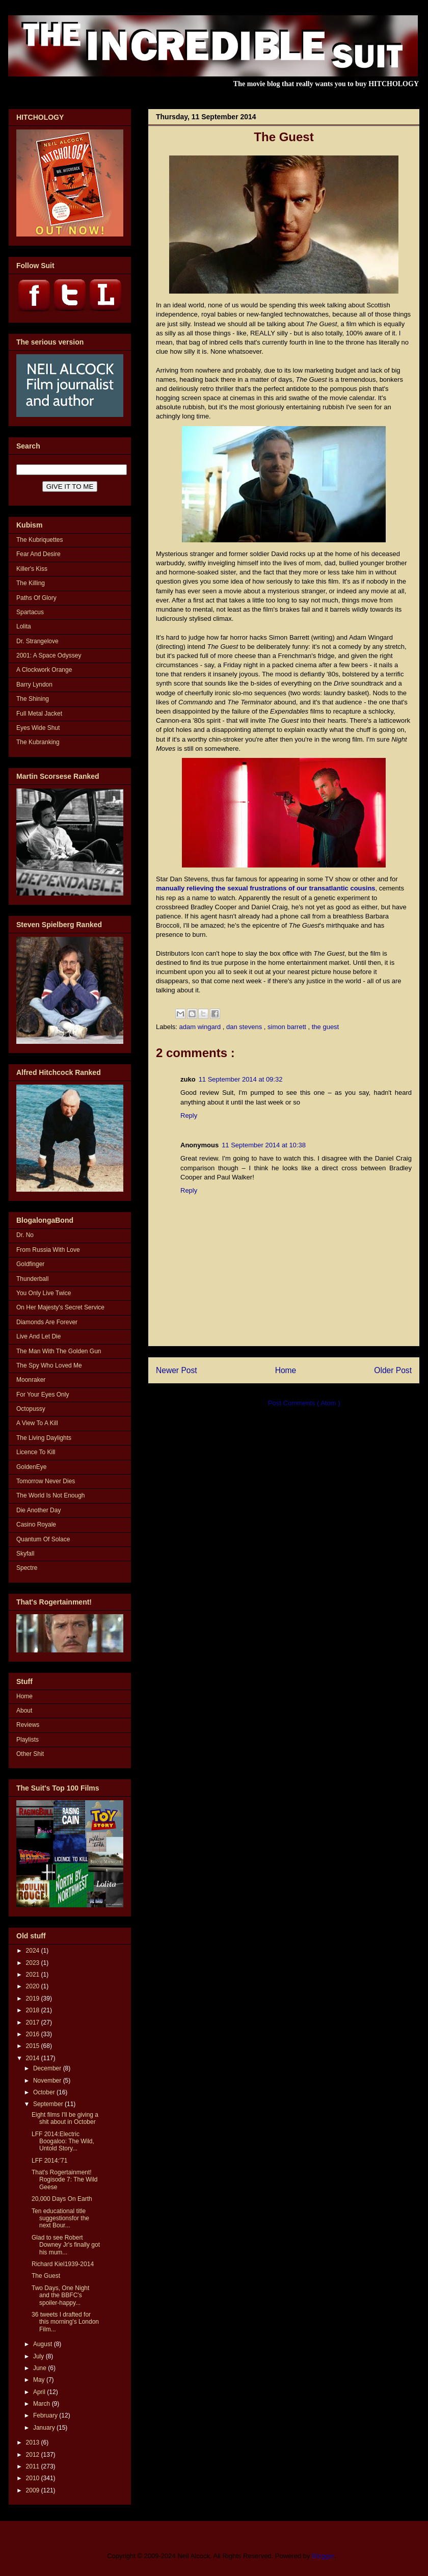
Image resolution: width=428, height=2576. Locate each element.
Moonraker (30, 1379)
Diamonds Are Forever (46, 1322)
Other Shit (30, 1753)
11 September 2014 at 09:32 (241, 1079)
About (24, 1710)
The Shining (32, 698)
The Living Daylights (43, 1437)
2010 (33, 2478)
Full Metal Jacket (39, 713)
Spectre (26, 1567)
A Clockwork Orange (44, 669)
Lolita (23, 626)
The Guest (46, 2275)
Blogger (323, 2556)
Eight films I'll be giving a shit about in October (65, 2118)
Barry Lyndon (34, 684)
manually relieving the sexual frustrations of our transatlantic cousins (266, 888)
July (39, 2356)
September (49, 2104)
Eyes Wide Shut (38, 727)
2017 (33, 2022)
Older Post (393, 1370)
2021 (33, 1974)
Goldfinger (30, 1264)
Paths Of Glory (36, 597)
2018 (33, 2010)
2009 (33, 2490)
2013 (33, 2442)
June (40, 2368)
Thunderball (32, 1278)
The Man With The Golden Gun (58, 1351)
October (45, 2092)
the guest (325, 1027)
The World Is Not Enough (50, 1495)
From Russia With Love (48, 1249)
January (45, 2427)
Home (286, 1370)
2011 (33, 2466)
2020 (33, 1986)
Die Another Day (38, 1510)
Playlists (27, 1739)
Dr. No (25, 1235)
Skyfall (25, 1553)
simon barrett (288, 1027)
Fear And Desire (38, 554)
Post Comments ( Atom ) (304, 1403)
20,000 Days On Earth (62, 2198)
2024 (33, 1950)
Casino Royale (36, 1524)
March (42, 2403)
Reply (188, 1115)
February (46, 2415)
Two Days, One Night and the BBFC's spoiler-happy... (60, 2295)
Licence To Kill (36, 1452)
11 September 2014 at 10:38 (264, 1145)
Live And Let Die (38, 1336)
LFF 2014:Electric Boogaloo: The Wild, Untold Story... (63, 2141)
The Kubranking (38, 742)
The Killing (30, 583)
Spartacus (30, 612)
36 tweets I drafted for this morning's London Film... (65, 2322)
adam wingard (201, 1027)
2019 (33, 1998)
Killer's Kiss (31, 568)
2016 (33, 2034)
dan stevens (245, 1027)
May (39, 2379)
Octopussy (30, 1408)
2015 (33, 2045)
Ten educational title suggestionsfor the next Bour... (60, 2218)
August (43, 2344)
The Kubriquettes (39, 539)
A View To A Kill (37, 1423)
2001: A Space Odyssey (48, 655)
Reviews (27, 1724)
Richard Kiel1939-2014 (63, 2264)
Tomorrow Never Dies (45, 1481)
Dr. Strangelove (37, 641)
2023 (33, 1962)
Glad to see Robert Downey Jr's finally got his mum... (66, 2245)
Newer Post (176, 1370)
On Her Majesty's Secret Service (60, 1307)
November (48, 2080)
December (48, 2068)
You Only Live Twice (43, 1293)
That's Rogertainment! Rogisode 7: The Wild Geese (65, 2180)
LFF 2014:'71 (49, 2160)
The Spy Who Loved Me (49, 1365)
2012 (33, 2454)
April (40, 2392)
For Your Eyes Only (42, 1394)
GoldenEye (31, 1466)
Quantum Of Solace (43, 1539)
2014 (33, 2058)
